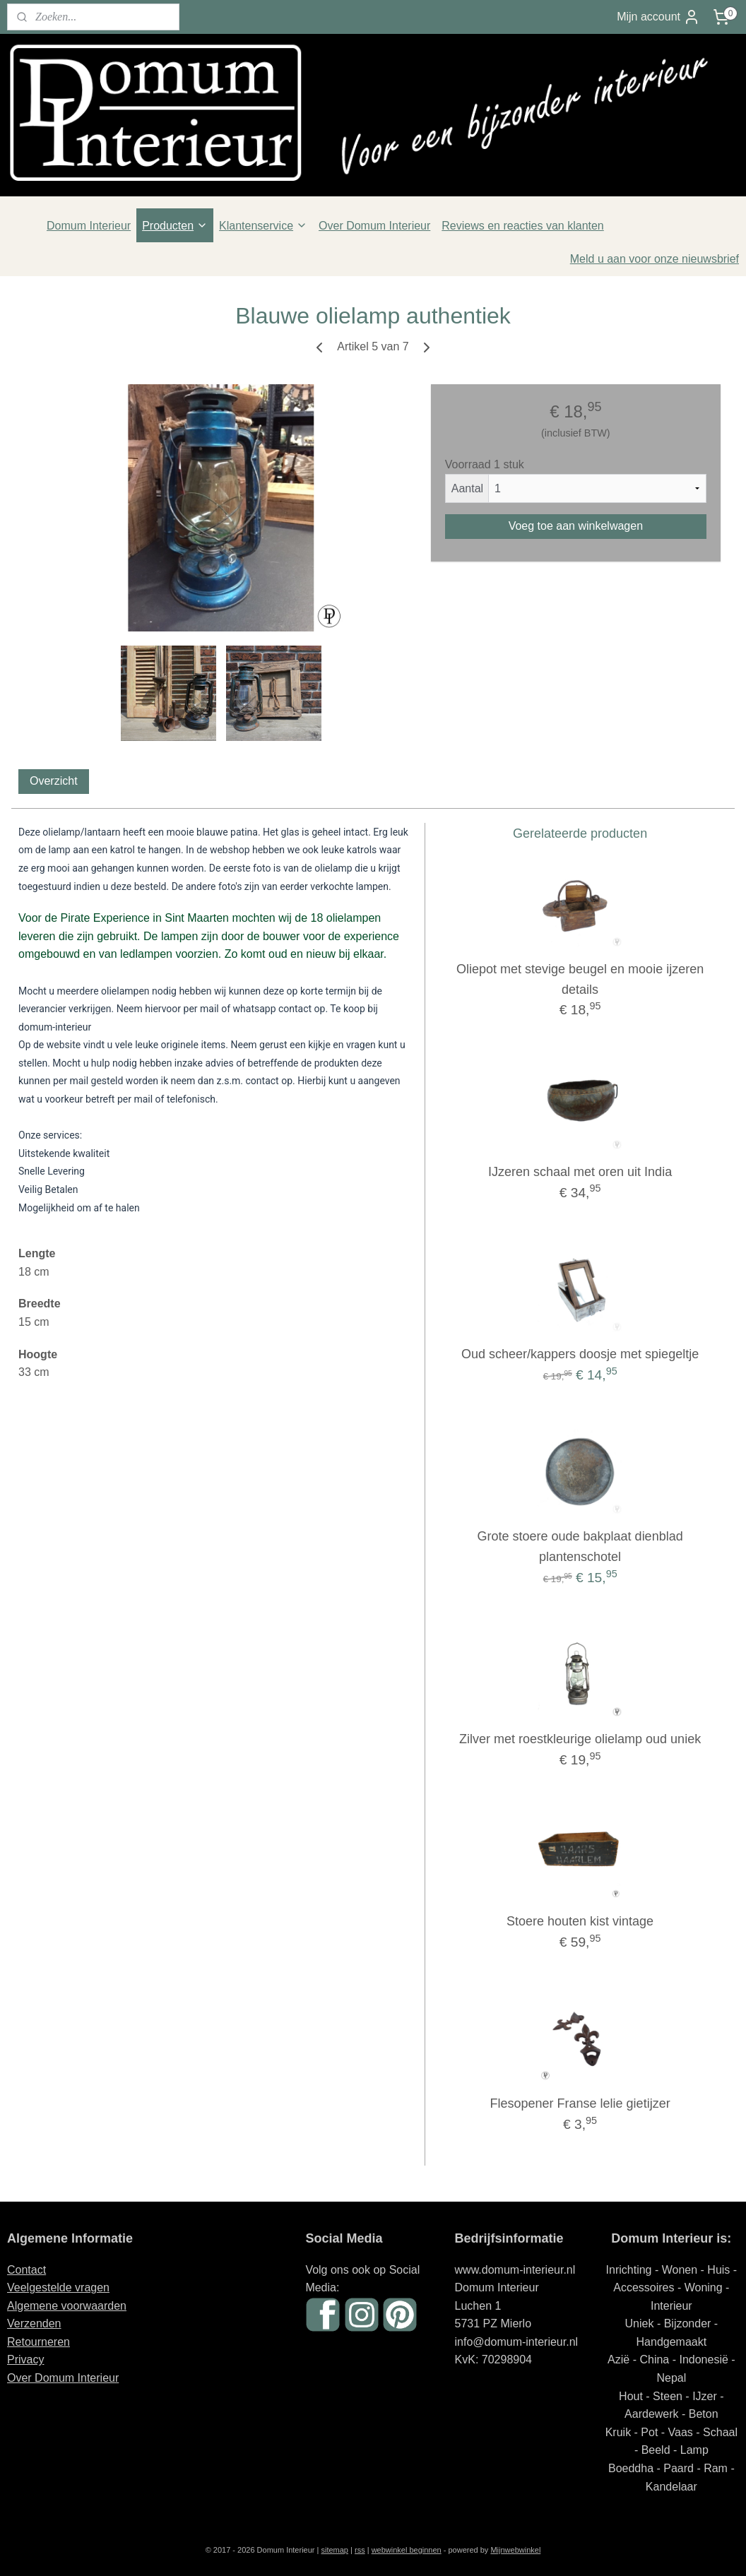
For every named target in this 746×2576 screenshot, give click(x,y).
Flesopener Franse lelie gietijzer (580, 2104)
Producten (175, 226)
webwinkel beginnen (407, 2550)
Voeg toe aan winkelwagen (576, 526)
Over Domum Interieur (374, 226)
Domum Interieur (89, 226)
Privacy (25, 2360)
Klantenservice (263, 226)
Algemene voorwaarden (66, 2306)
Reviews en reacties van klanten (522, 226)
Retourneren (38, 2342)
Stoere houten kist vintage (580, 1922)
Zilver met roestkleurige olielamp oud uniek (580, 1739)
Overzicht (54, 781)
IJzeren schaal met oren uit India (580, 1172)
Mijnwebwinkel (515, 2550)
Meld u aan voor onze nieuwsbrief (654, 259)
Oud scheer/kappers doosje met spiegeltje (580, 1354)
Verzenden (34, 2323)
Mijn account (658, 16)
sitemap (334, 2550)
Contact (26, 2270)
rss (360, 2550)
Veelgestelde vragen (58, 2287)
